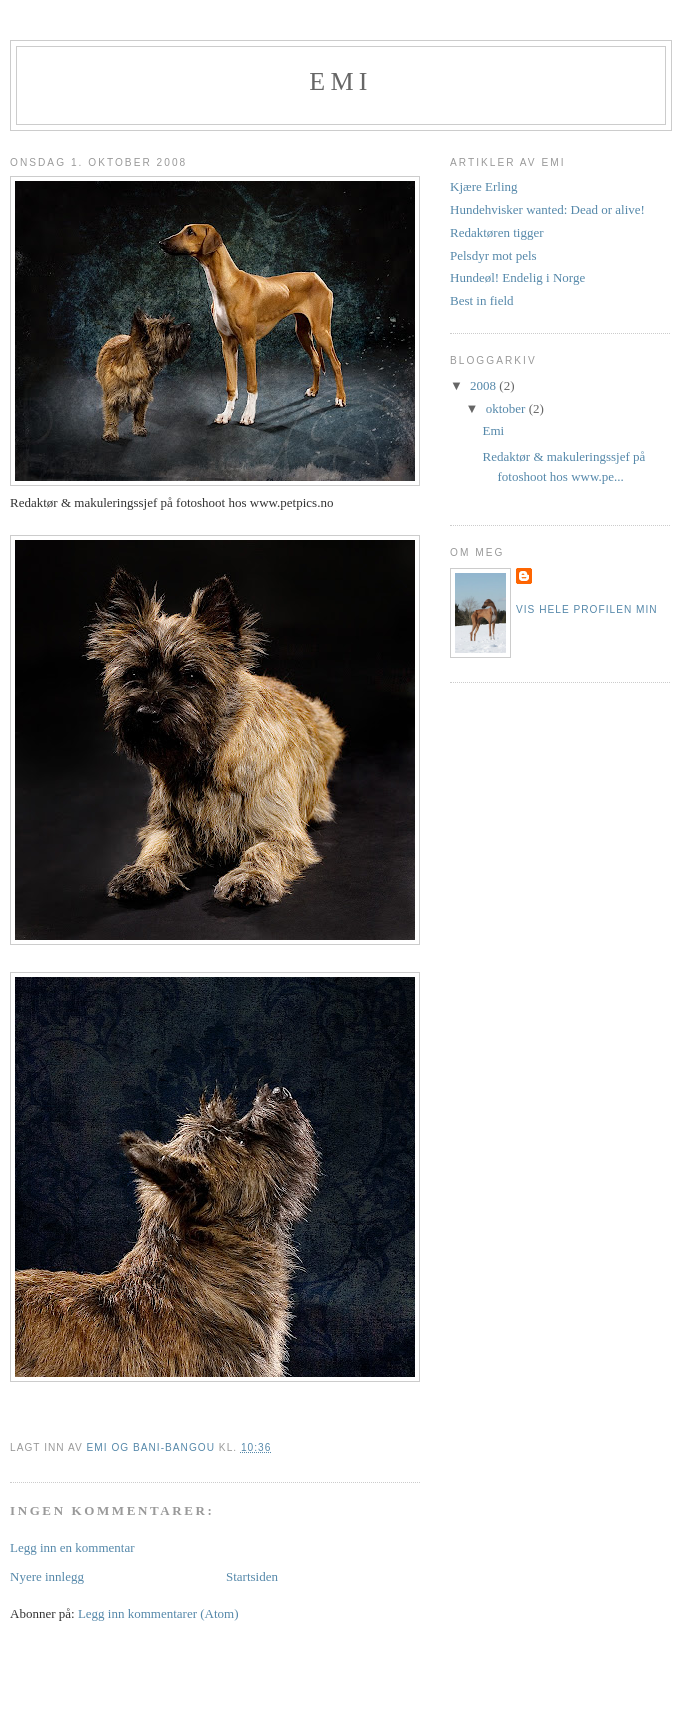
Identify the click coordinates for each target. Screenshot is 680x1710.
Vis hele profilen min (587, 609)
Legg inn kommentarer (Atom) (158, 1613)
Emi (340, 81)
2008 (484, 385)
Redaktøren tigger (497, 232)
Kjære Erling (484, 186)
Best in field (482, 300)
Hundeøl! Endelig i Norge (517, 277)
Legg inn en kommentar (72, 1547)
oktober (507, 408)
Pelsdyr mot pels (493, 255)
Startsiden (252, 1576)
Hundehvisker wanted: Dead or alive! (547, 209)
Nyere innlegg (47, 1576)
